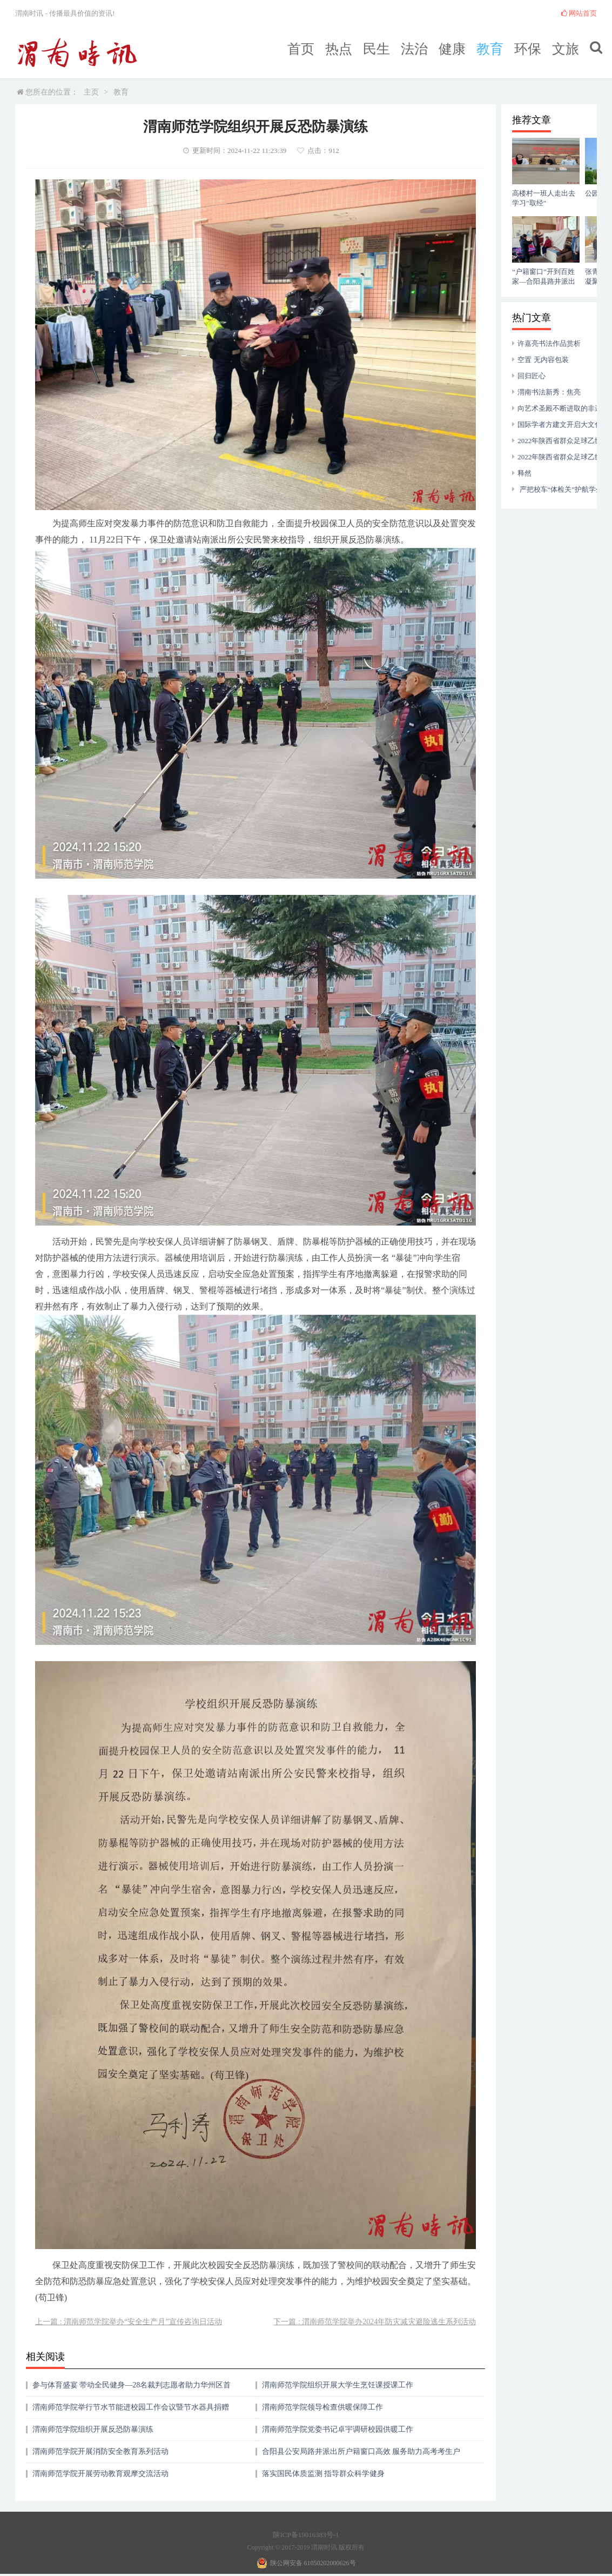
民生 (376, 49)
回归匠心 (531, 376)
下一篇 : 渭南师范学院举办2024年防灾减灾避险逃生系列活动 (374, 2322)
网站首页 (579, 13)
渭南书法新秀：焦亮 (549, 392)
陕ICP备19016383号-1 (306, 2535)
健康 (452, 49)
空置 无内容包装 (542, 360)
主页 (91, 92)
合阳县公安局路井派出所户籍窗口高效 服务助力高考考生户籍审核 (361, 2455)
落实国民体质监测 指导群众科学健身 (323, 2474)
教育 (489, 49)
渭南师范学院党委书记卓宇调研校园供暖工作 (337, 2429)
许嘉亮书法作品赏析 (549, 343)
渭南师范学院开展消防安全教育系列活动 (100, 2451)
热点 (338, 49)
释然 (524, 473)
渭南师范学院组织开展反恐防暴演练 (92, 2429)
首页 (300, 49)
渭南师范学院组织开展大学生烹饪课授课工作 (337, 2385)
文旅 (565, 49)
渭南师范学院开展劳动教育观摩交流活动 (100, 2474)
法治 (414, 49)
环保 (527, 49)
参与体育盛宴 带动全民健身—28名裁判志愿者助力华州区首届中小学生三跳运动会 (131, 2389)
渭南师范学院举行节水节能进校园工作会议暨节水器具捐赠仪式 (130, 2411)
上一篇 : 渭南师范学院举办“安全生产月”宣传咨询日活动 (128, 2322)
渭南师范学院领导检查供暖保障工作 (322, 2407)
